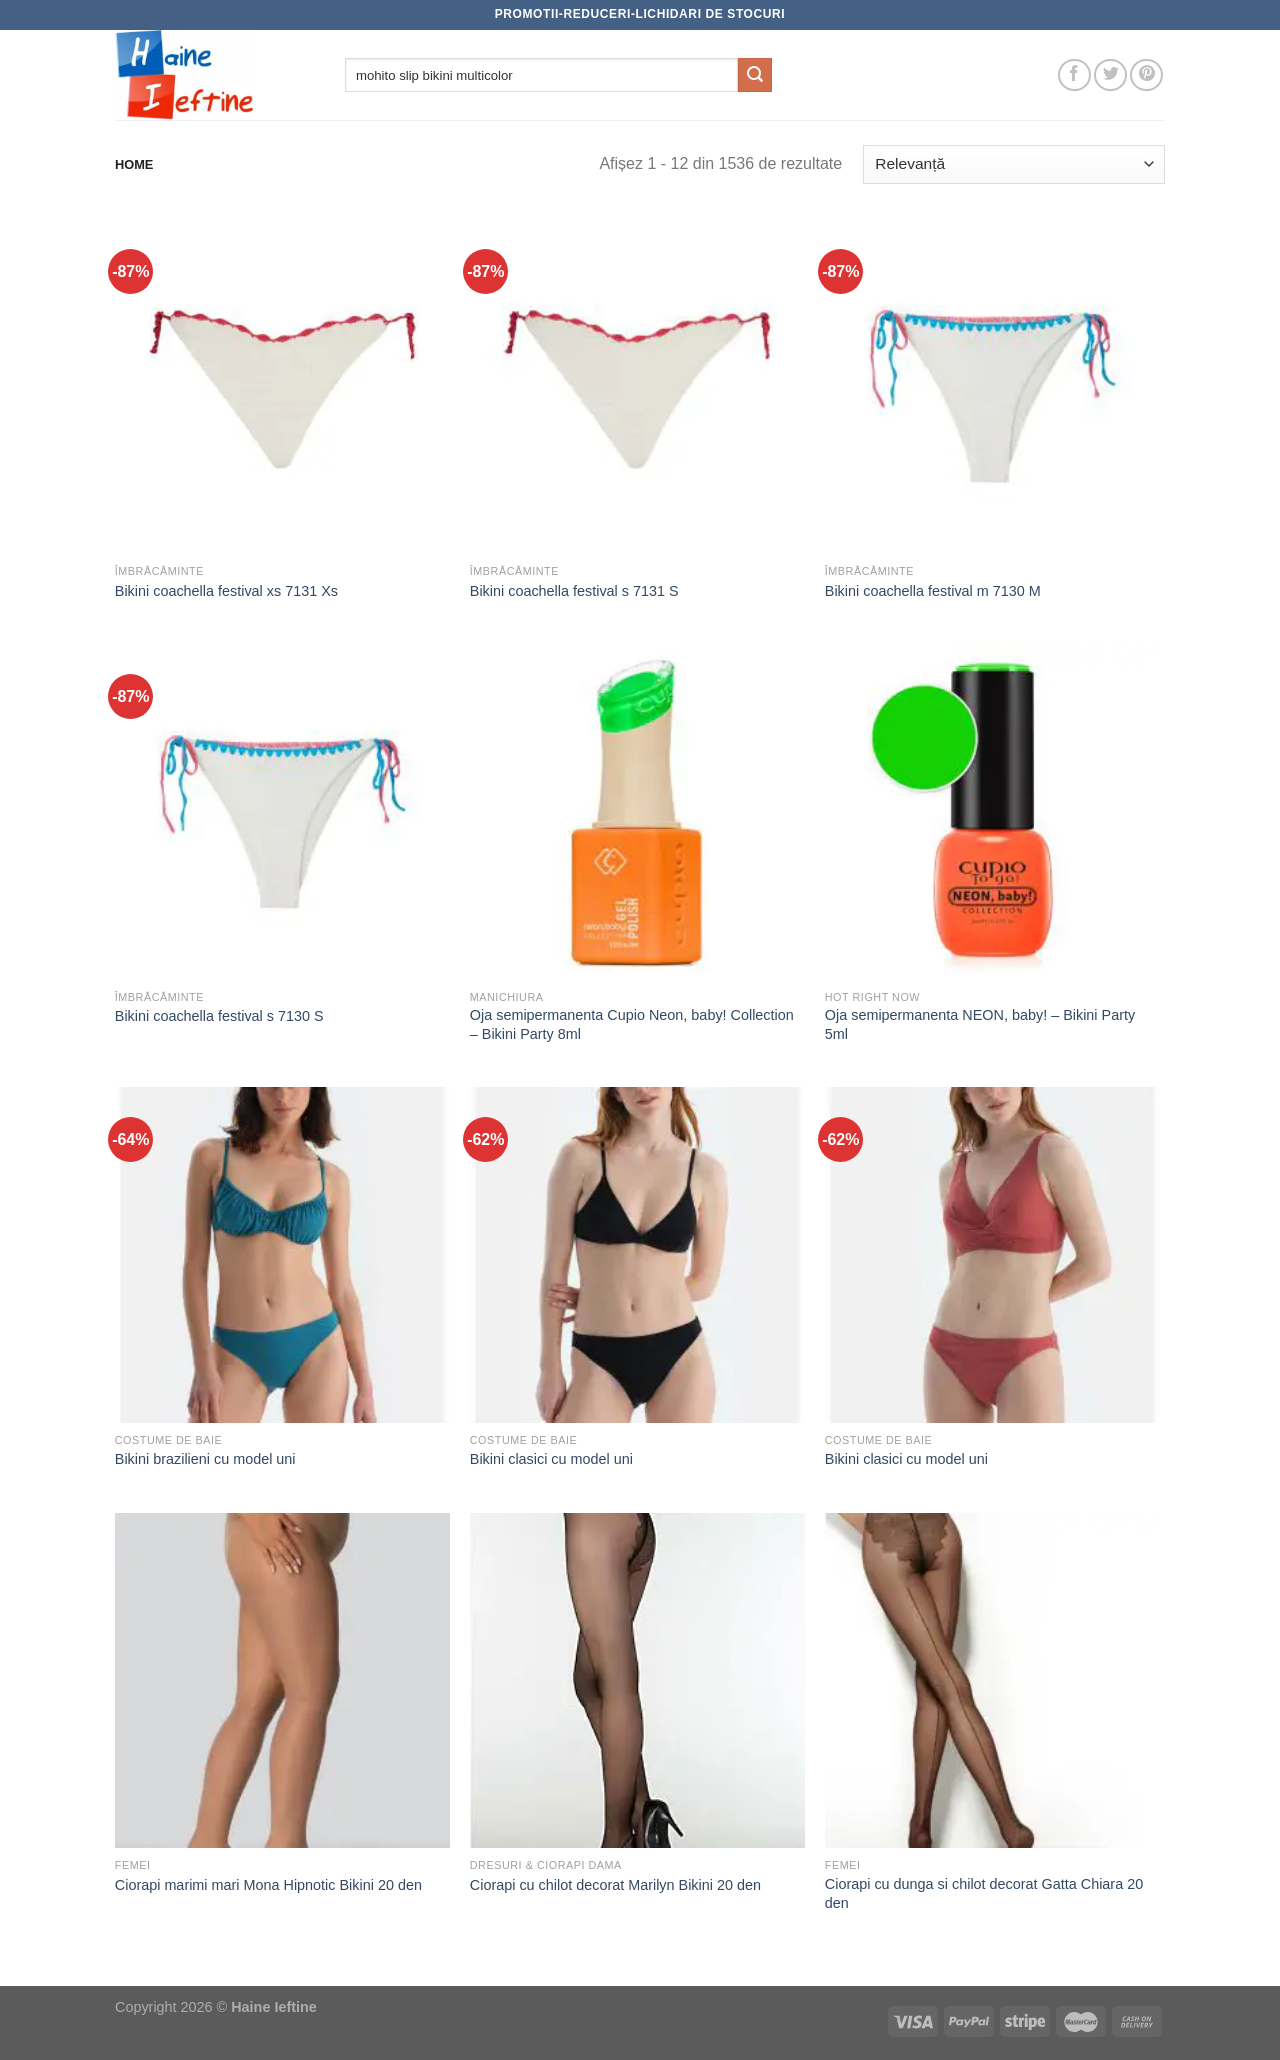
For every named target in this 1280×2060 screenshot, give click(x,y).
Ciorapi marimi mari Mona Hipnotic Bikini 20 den (268, 1885)
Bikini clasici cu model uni (551, 1459)
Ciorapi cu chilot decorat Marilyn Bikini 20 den (615, 1885)
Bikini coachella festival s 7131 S (574, 591)
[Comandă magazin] (1014, 164)
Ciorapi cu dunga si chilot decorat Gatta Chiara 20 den (984, 1893)
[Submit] (755, 75)
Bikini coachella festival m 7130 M (933, 591)
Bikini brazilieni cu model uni (205, 1459)
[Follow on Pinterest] (1146, 75)
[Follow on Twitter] (1110, 75)
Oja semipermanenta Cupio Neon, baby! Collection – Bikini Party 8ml (632, 1024)
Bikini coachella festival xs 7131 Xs (226, 591)
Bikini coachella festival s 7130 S (219, 1016)
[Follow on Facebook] (1074, 75)
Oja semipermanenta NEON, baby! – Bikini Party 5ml (980, 1024)
